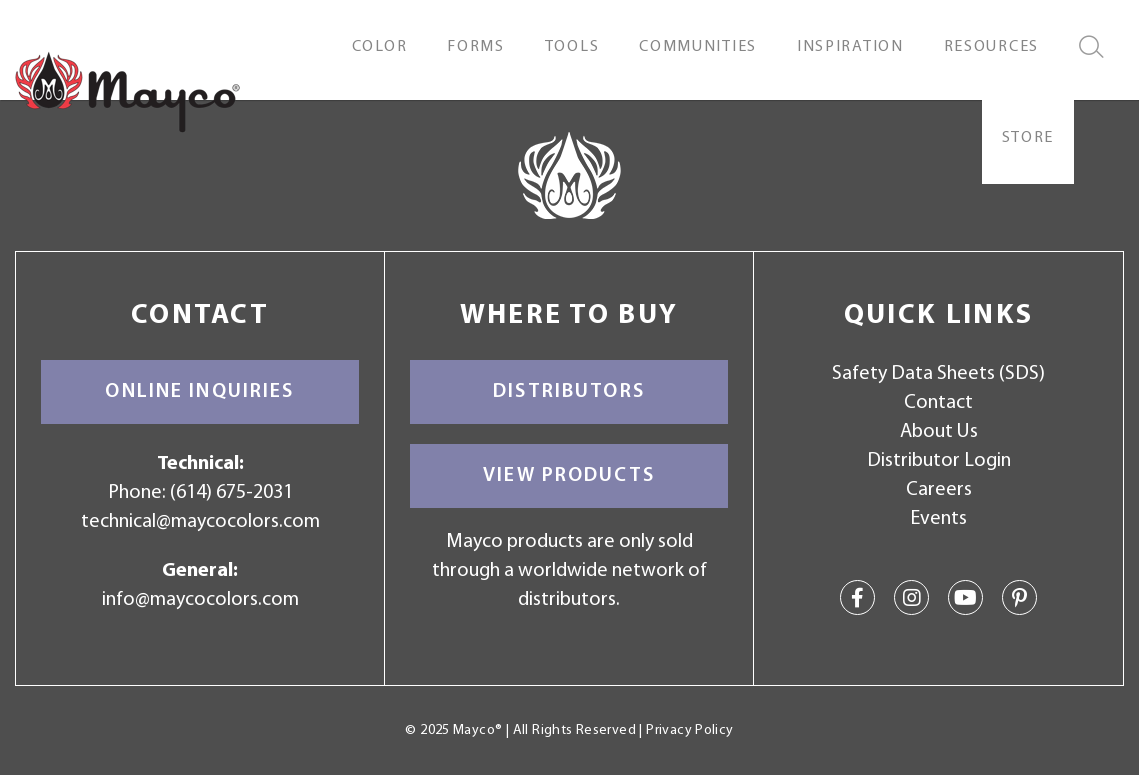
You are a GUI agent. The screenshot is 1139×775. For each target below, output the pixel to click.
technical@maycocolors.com (200, 522)
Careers (939, 490)
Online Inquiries (199, 392)
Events (938, 519)
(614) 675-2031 (231, 493)
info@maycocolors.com (200, 600)
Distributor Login (939, 461)
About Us (939, 432)
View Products (569, 476)
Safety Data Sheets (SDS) (938, 374)
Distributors (569, 392)
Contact (938, 403)
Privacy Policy (689, 730)
